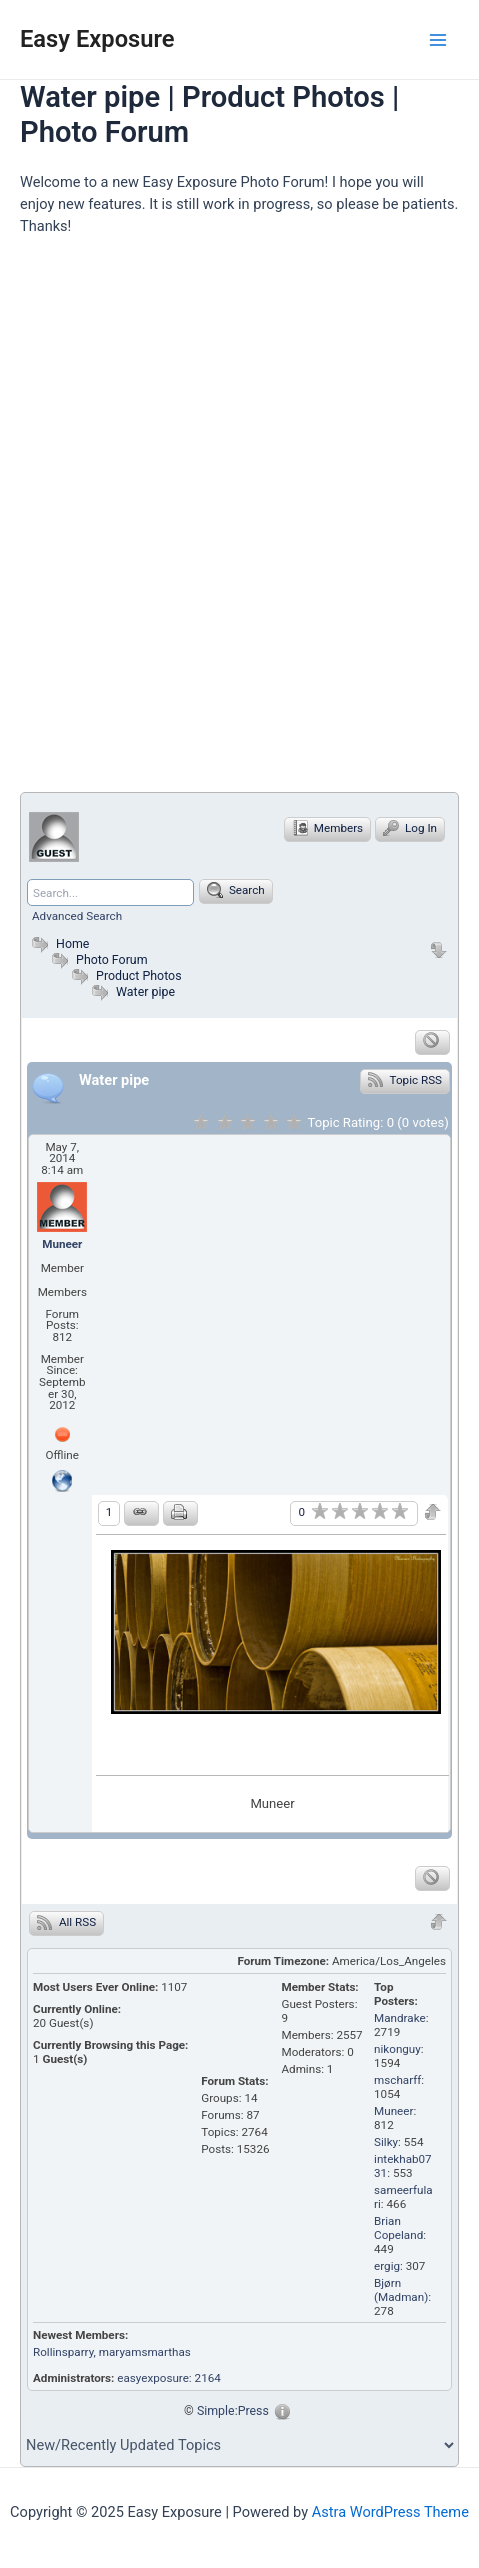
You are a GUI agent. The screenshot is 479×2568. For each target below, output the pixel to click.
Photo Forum (97, 959)
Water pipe (145, 991)
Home (58, 943)
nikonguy (397, 2049)
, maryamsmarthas (142, 2352)
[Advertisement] (239, 522)
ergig (387, 2266)
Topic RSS (405, 1079)
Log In (410, 828)
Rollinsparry (63, 2352)
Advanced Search (77, 916)
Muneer (62, 1244)
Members (327, 828)
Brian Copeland (398, 2228)
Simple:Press (233, 2410)
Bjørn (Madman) (401, 2290)
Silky (386, 2142)
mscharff (397, 2080)
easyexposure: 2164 (169, 2378)
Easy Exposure (97, 39)
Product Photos (139, 975)
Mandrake (400, 2018)
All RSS (66, 1922)
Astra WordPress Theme (390, 2512)
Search (236, 890)
